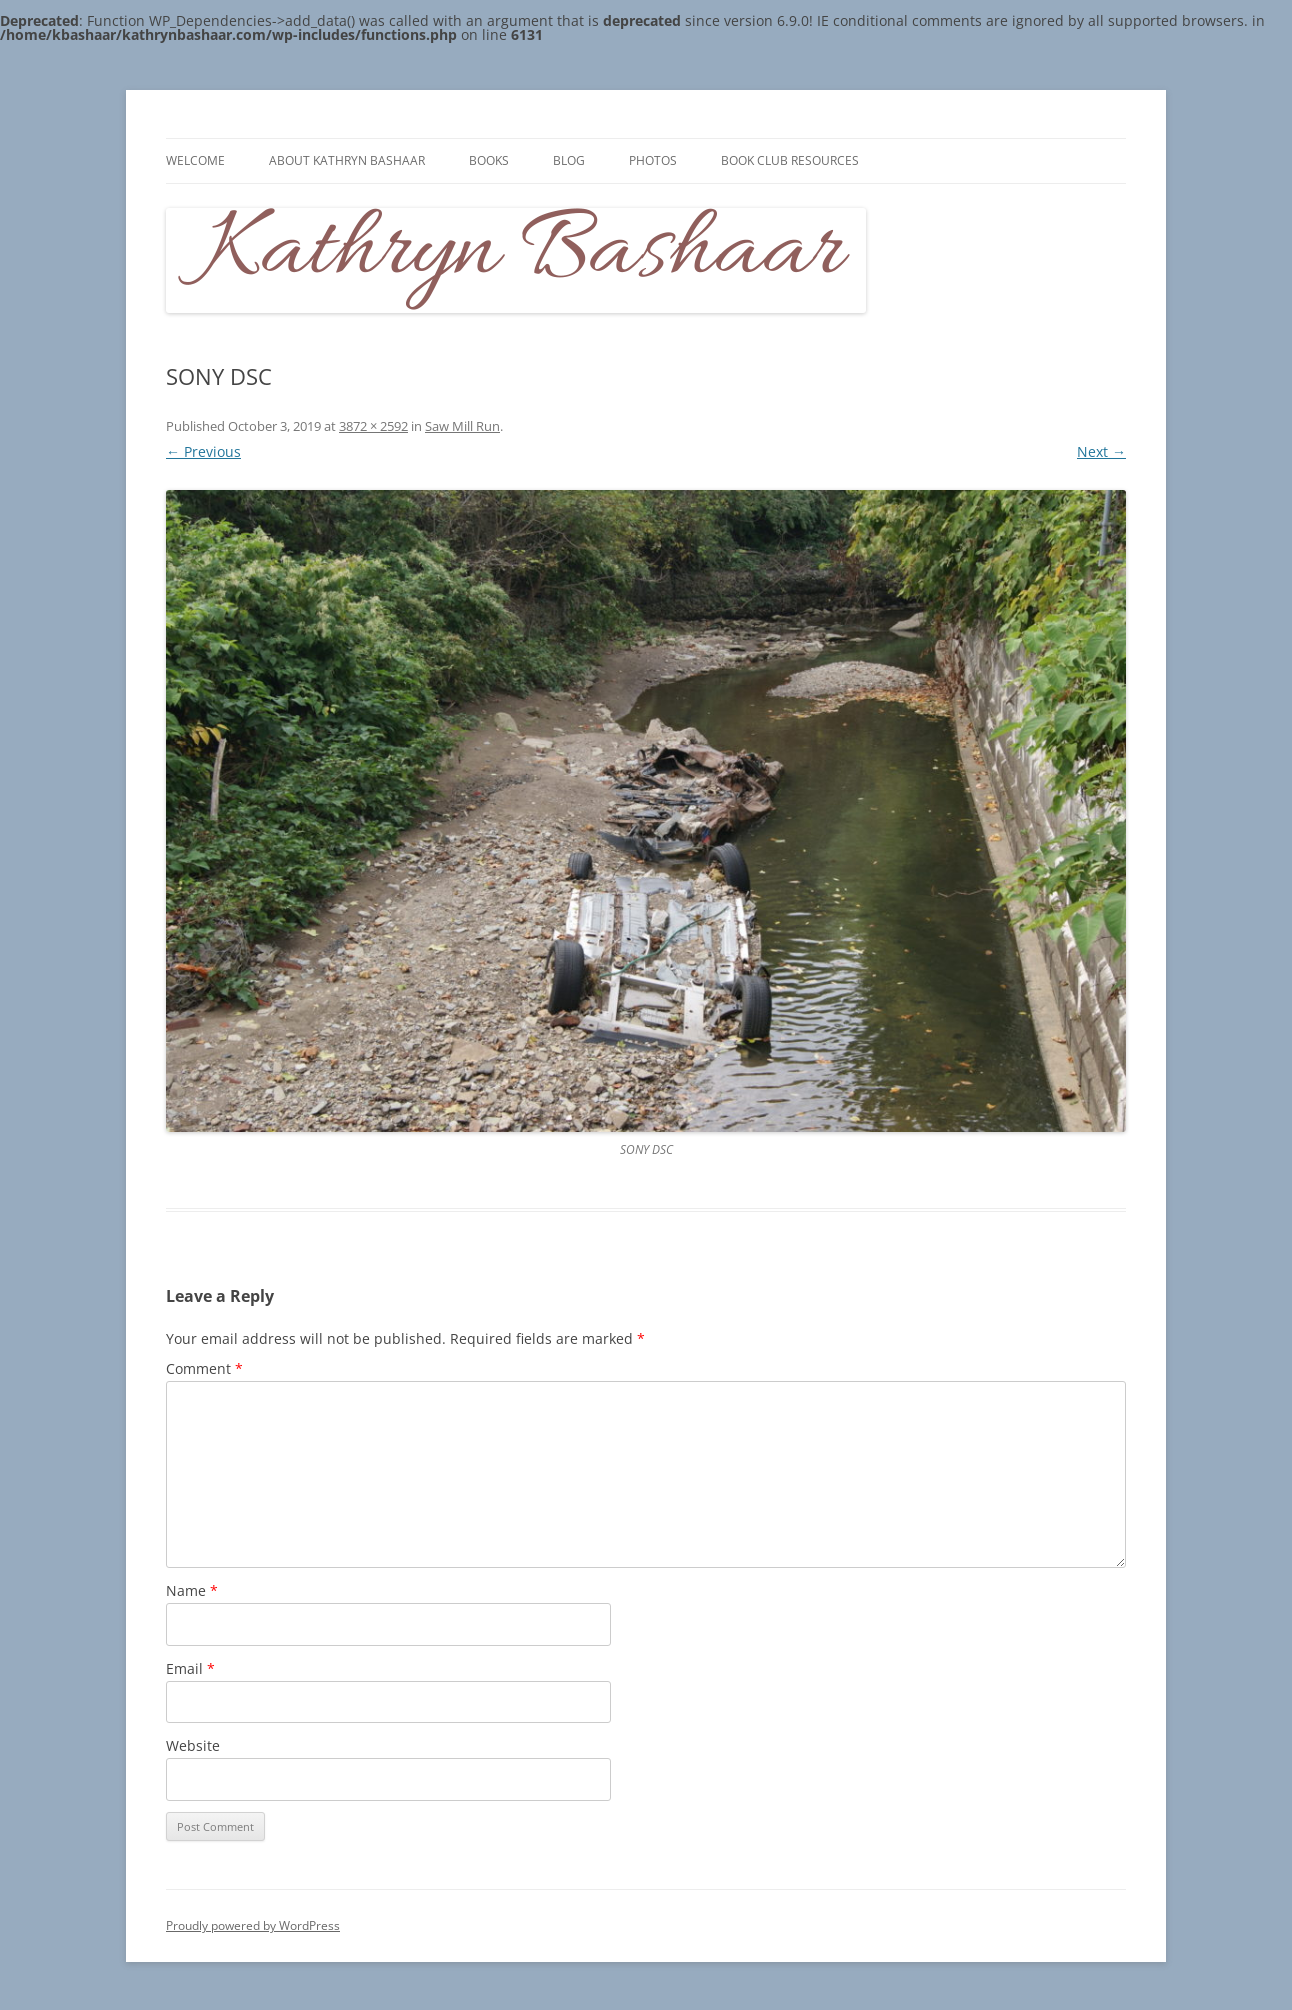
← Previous (203, 451)
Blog (569, 160)
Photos (653, 160)
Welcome (195, 160)
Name (192, 1590)
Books (489, 160)
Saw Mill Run (462, 426)
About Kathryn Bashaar (347, 160)
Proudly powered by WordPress (253, 1925)
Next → (1101, 451)
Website (193, 1745)
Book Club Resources (790, 160)
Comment (204, 1368)
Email (190, 1668)
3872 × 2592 (373, 426)
